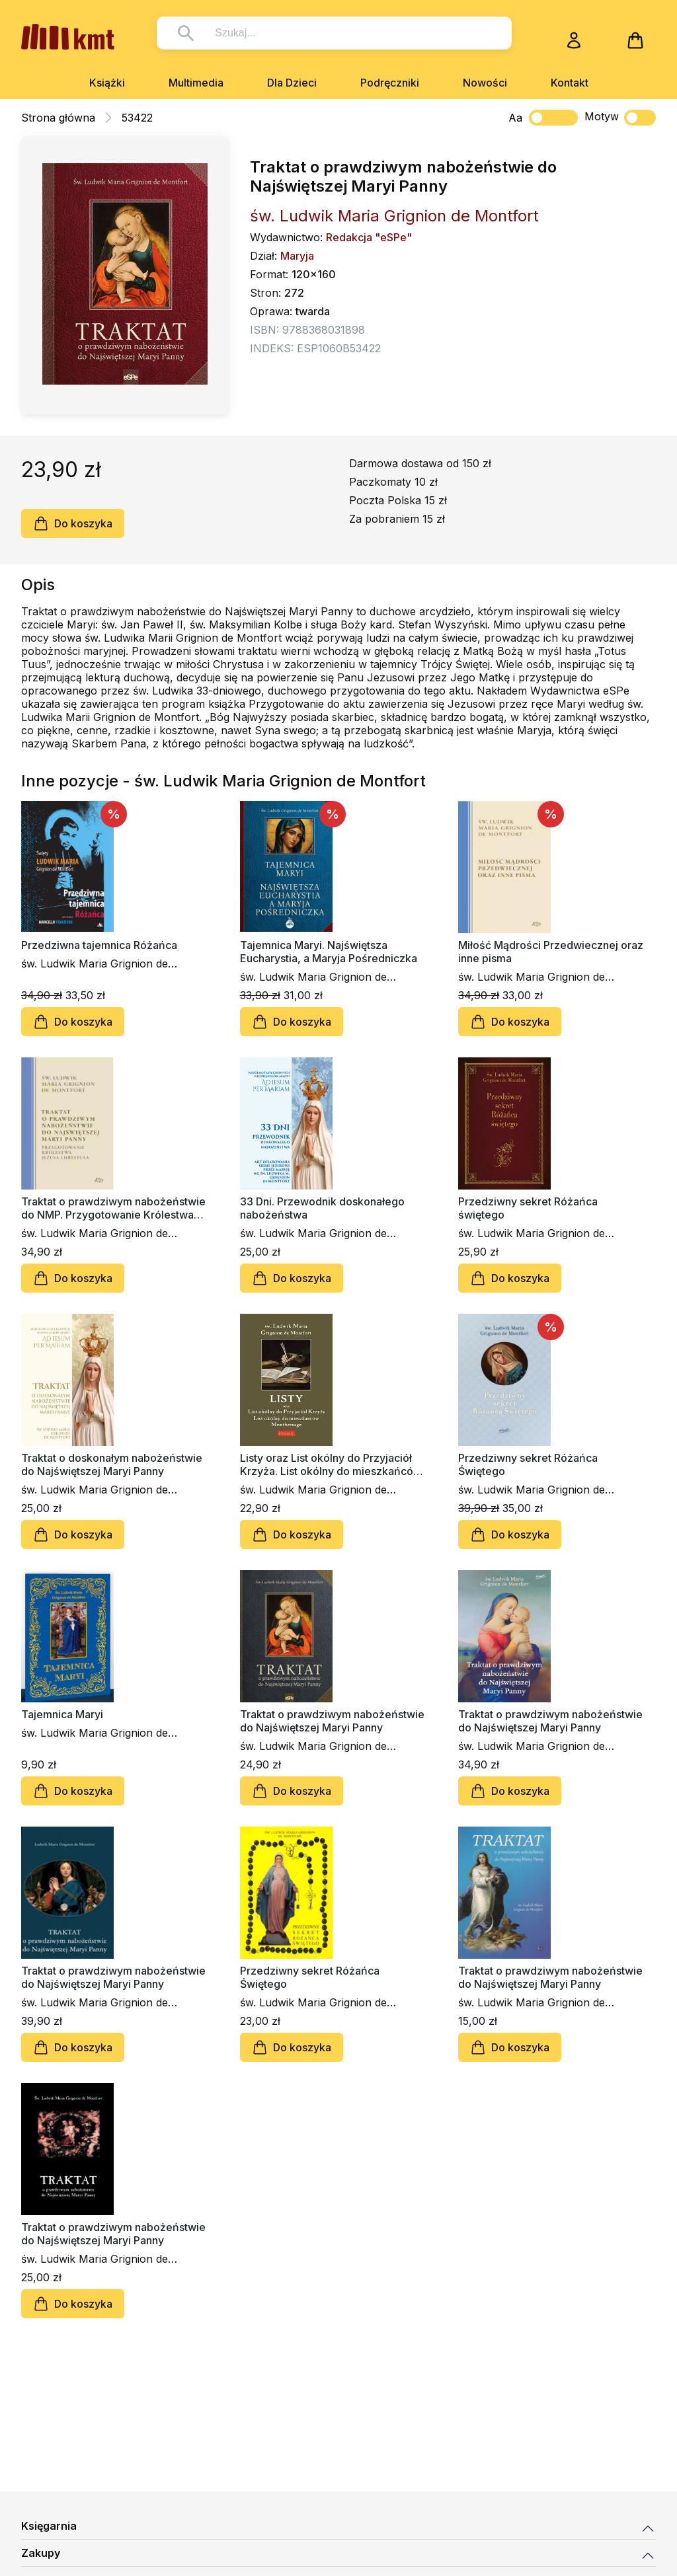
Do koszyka (72, 523)
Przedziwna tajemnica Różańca (99, 945)
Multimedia (196, 82)
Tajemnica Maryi (62, 1714)
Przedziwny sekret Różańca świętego (528, 1208)
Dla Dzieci (292, 82)
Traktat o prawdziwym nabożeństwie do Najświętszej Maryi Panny (332, 1721)
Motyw (620, 118)
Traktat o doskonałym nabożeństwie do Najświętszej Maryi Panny (111, 1464)
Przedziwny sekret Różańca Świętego (528, 1464)
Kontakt (569, 82)
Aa (515, 117)
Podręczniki (389, 82)
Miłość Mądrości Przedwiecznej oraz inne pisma (550, 951)
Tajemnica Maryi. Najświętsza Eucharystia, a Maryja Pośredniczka (328, 951)
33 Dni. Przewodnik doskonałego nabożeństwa (322, 1208)
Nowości (485, 82)
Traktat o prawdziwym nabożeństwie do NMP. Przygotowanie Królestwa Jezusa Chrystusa (113, 1208)
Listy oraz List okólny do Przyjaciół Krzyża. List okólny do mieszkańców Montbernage (331, 1464)
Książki (107, 82)
